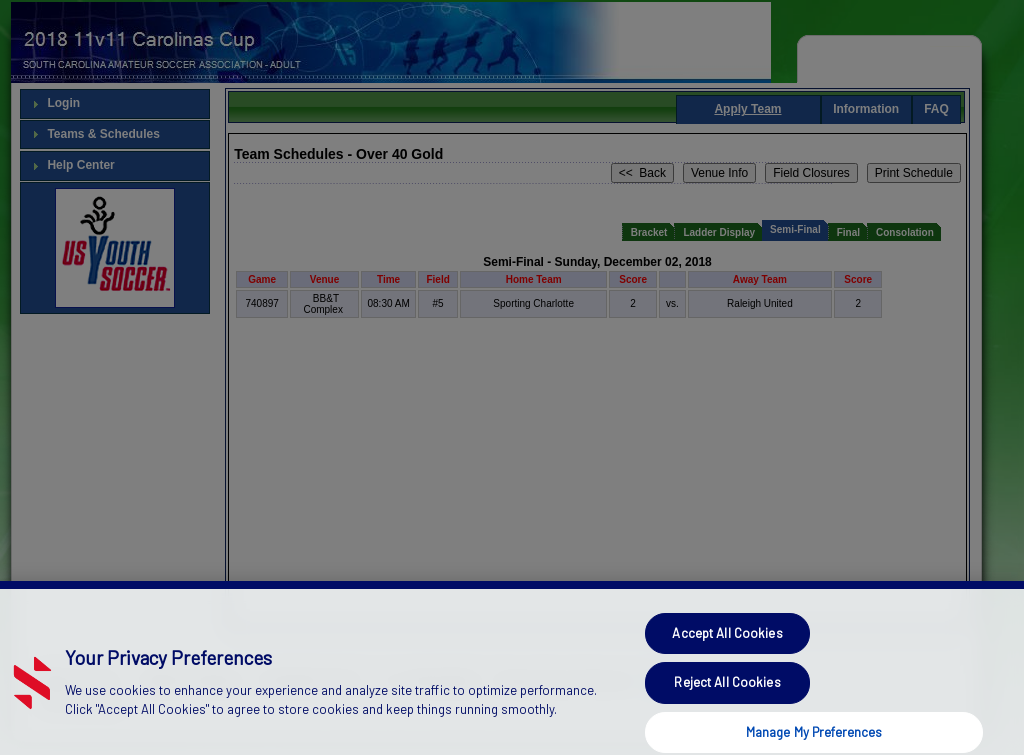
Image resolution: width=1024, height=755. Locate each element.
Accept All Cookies (727, 651)
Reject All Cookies (727, 700)
